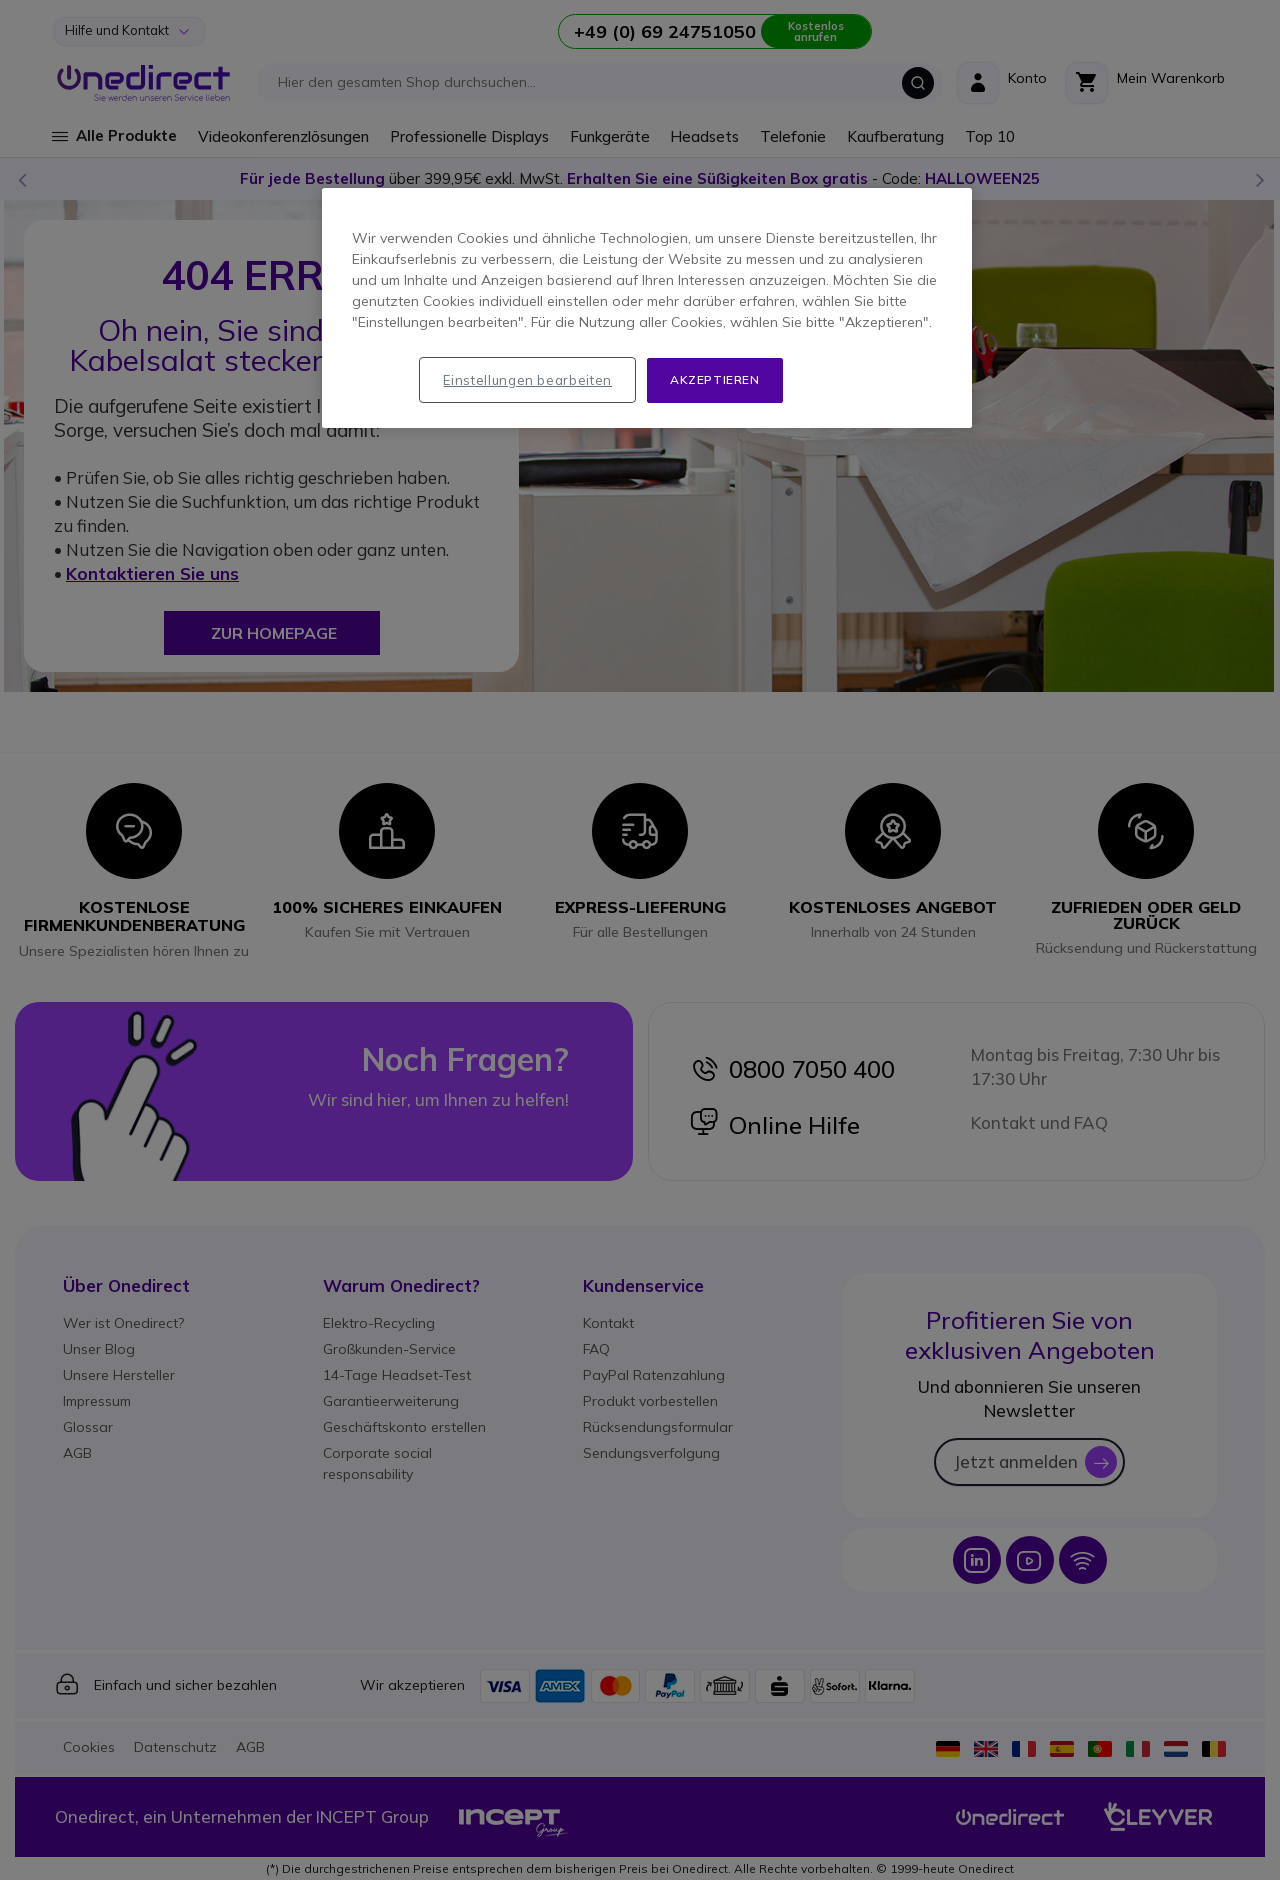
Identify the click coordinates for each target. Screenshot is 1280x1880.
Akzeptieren (715, 379)
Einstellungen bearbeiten (527, 380)
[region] (647, 308)
